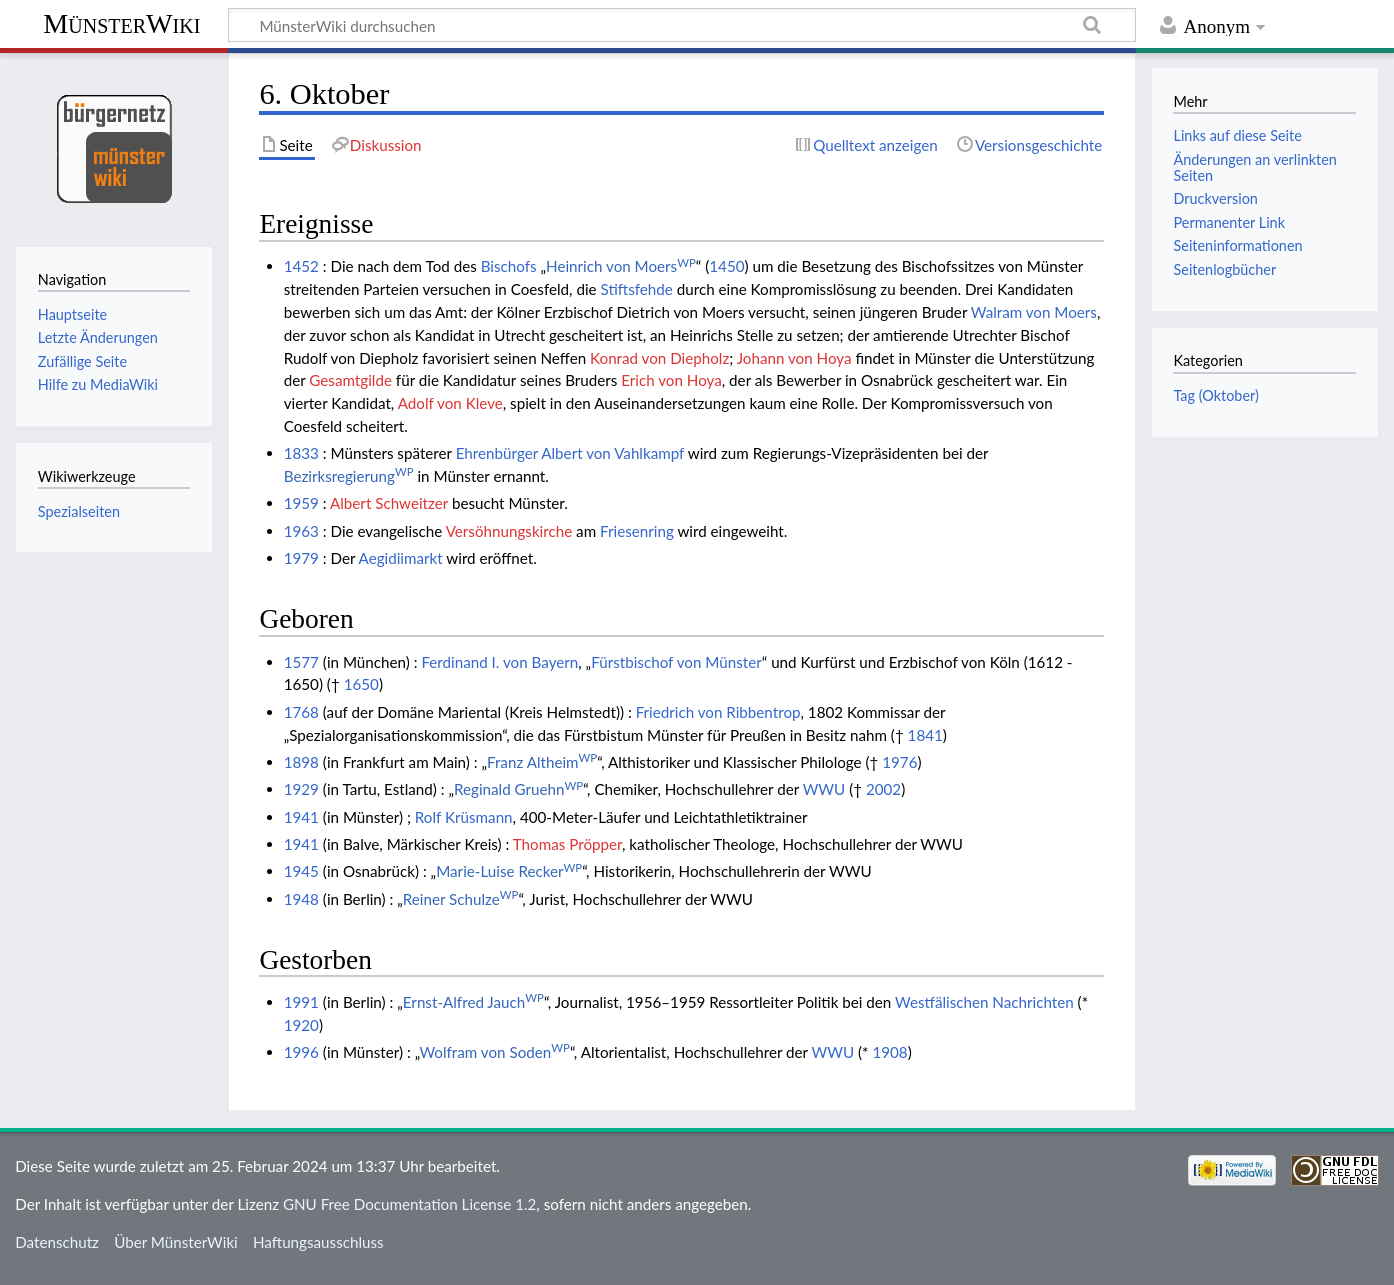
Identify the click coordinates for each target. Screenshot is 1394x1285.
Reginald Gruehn (518, 789)
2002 (883, 789)
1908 (889, 1052)
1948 (301, 899)
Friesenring (637, 531)
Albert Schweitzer (389, 503)
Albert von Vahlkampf (612, 453)
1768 (301, 712)
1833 (301, 453)
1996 (301, 1052)
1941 (301, 817)
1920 (301, 1025)
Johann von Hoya (794, 358)
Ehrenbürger (497, 453)
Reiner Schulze (461, 899)
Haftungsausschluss (318, 1242)
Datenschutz (57, 1242)
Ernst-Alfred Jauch (473, 1002)
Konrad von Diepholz (659, 358)
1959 (301, 503)
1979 (301, 558)
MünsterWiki (121, 23)
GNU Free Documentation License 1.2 (409, 1204)
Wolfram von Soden (494, 1052)
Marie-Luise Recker (509, 871)
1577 (301, 662)
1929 (301, 789)
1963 (301, 531)
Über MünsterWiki (176, 1242)
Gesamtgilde (350, 380)
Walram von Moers (1034, 312)
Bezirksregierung (349, 476)
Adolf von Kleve (450, 403)
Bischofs (509, 266)
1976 (899, 762)
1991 (301, 1002)
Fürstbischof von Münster (676, 662)
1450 (726, 266)
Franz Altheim (542, 762)
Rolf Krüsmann (464, 817)
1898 (301, 762)
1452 (301, 266)
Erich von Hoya (671, 380)
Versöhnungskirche (509, 531)
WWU (824, 789)
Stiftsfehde (636, 289)
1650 (361, 684)
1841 (925, 735)
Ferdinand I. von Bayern (499, 662)
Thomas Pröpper (567, 844)
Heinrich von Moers (621, 266)
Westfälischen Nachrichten (984, 1002)
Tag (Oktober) (1215, 395)
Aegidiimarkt (401, 558)
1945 (301, 871)
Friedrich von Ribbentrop (718, 712)
